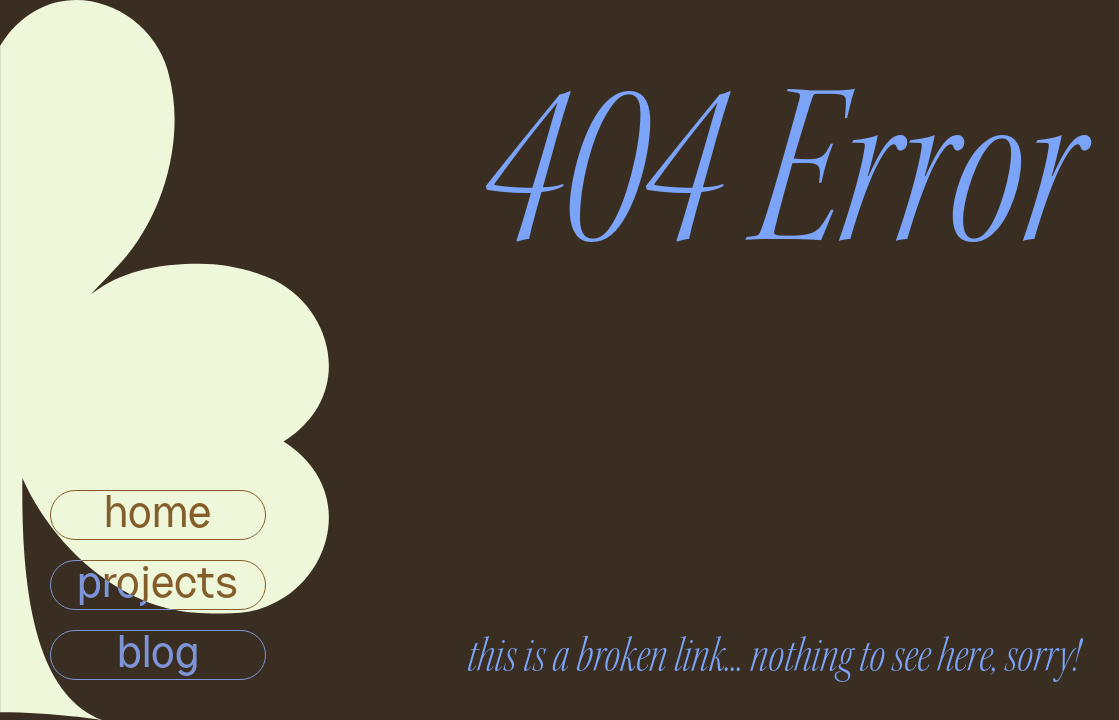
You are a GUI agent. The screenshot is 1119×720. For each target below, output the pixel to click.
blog (158, 655)
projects (157, 585)
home (157, 515)
